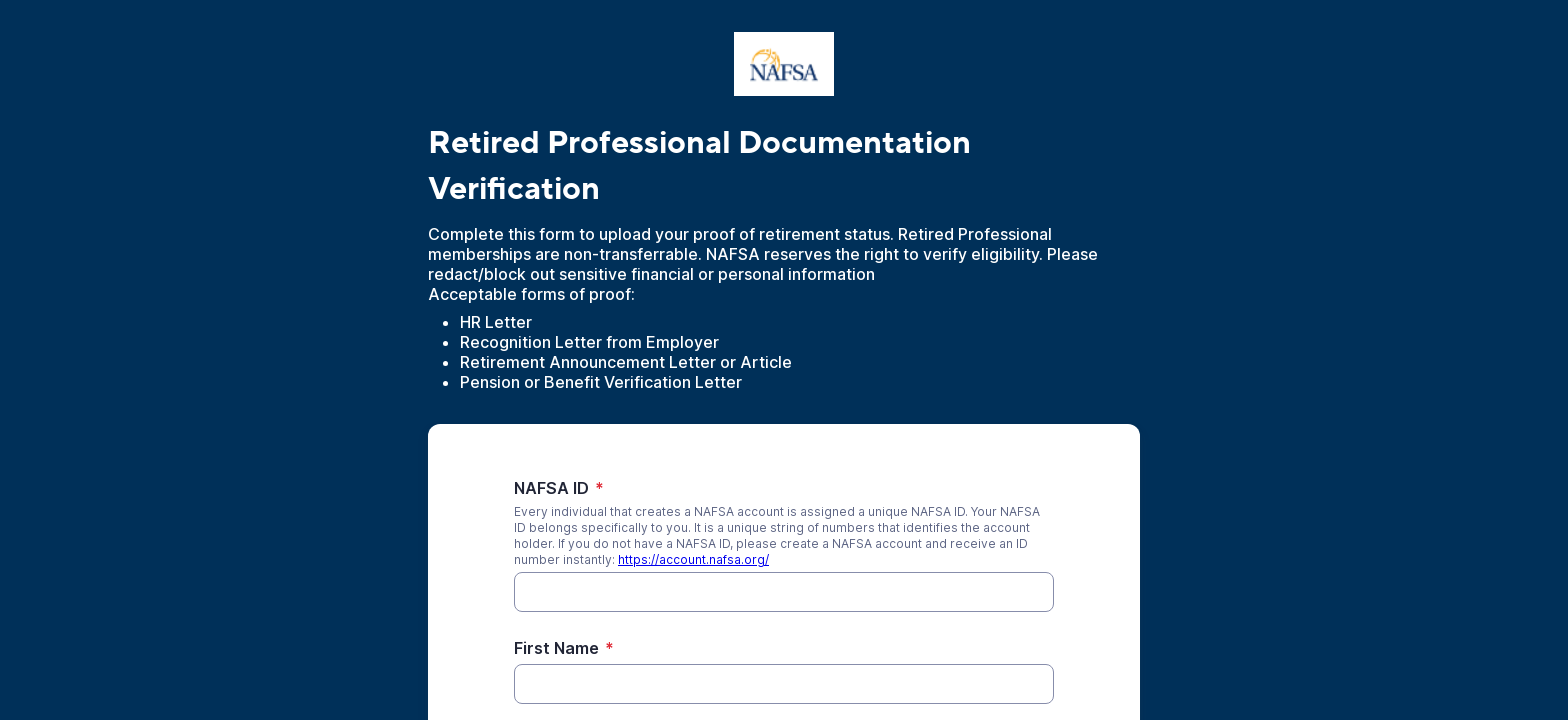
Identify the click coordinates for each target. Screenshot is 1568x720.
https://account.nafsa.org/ (693, 559)
